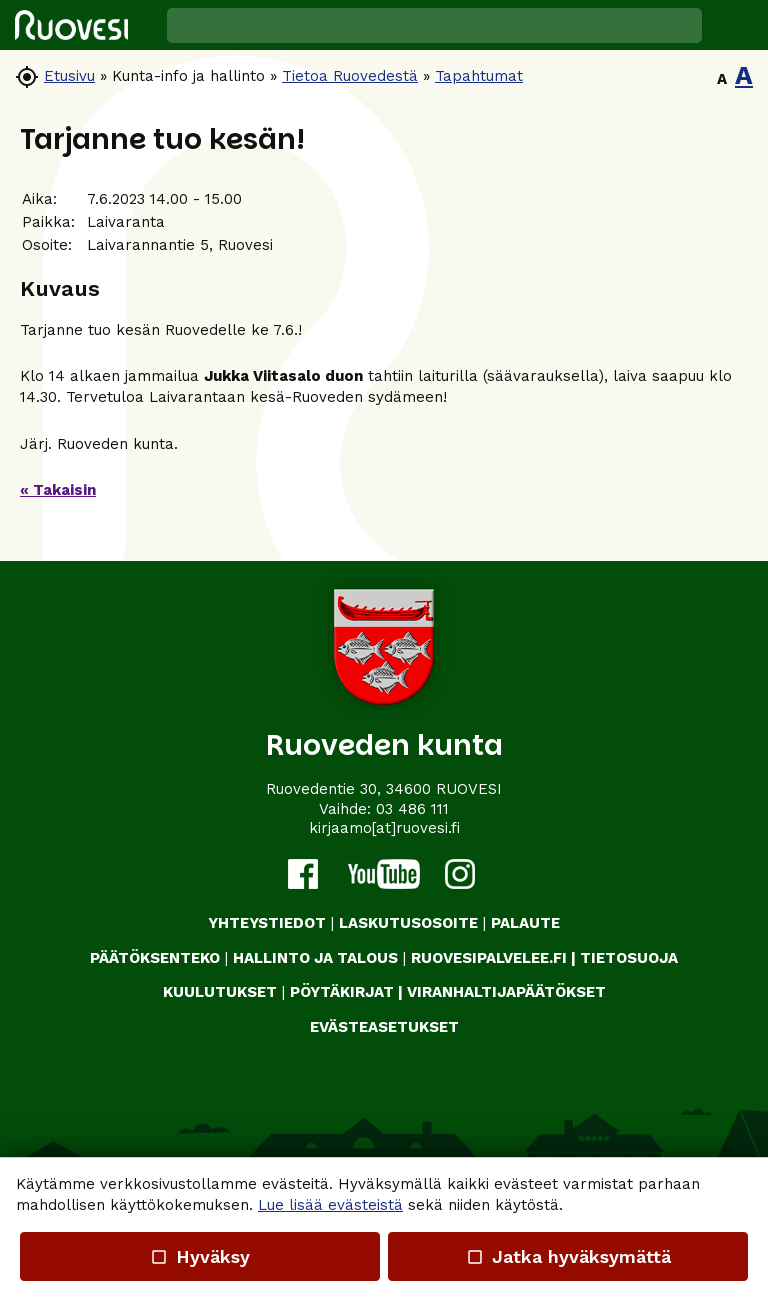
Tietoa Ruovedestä (350, 76)
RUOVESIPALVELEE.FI (489, 958)
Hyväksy (200, 1256)
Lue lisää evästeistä (330, 1205)
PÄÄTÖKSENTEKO (155, 958)
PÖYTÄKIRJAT (342, 992)
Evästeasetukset (384, 1027)
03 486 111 (412, 809)
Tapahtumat (479, 76)
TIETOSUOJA (629, 958)
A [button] (722, 79)
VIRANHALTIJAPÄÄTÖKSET (506, 992)
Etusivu (69, 76)
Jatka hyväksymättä (567, 1256)
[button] (735, 25)
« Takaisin (58, 490)
